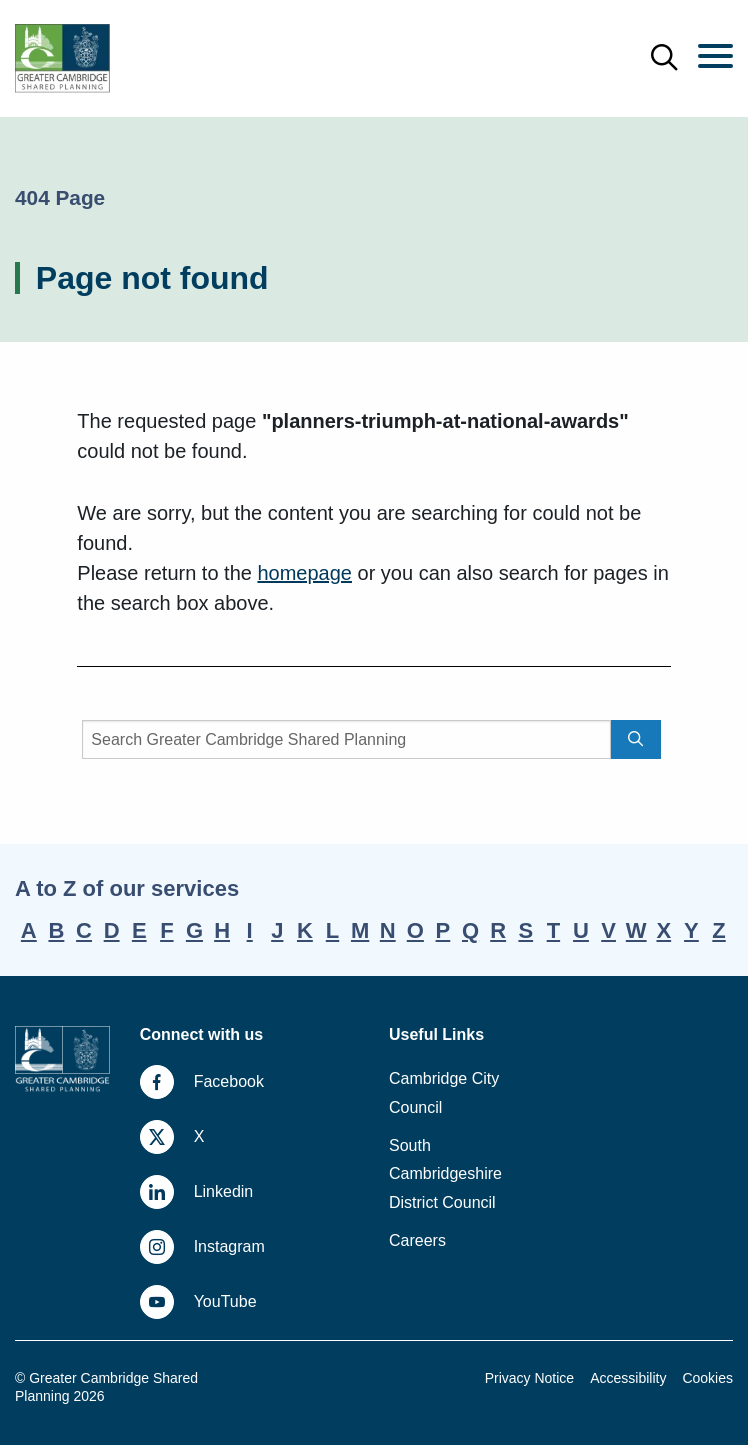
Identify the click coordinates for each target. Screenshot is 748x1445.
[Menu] (715, 58)
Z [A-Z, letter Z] (718, 930)
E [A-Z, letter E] (139, 930)
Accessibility (628, 1378)
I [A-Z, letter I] (250, 930)
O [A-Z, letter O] (415, 930)
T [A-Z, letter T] (553, 930)
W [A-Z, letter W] (636, 930)
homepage (304, 573)
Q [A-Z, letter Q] (470, 930)
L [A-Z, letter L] (332, 930)
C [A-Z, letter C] (84, 930)
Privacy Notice (529, 1378)
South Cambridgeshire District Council (445, 1174)
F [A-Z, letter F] (166, 930)
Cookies (707, 1378)
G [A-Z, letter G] (194, 930)
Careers (417, 1240)
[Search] (346, 739)
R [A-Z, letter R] (498, 930)
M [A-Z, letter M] (360, 930)
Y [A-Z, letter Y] (691, 930)
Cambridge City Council (444, 1093)
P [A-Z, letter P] (443, 930)
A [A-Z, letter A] (29, 930)
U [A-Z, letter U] (581, 930)
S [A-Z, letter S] (525, 930)
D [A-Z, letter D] (112, 930)
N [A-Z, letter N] (388, 930)
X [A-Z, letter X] (663, 930)
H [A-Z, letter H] (222, 930)
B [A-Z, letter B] (56, 930)
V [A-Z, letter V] (608, 930)
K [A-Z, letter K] (305, 930)
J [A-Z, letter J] (277, 930)
